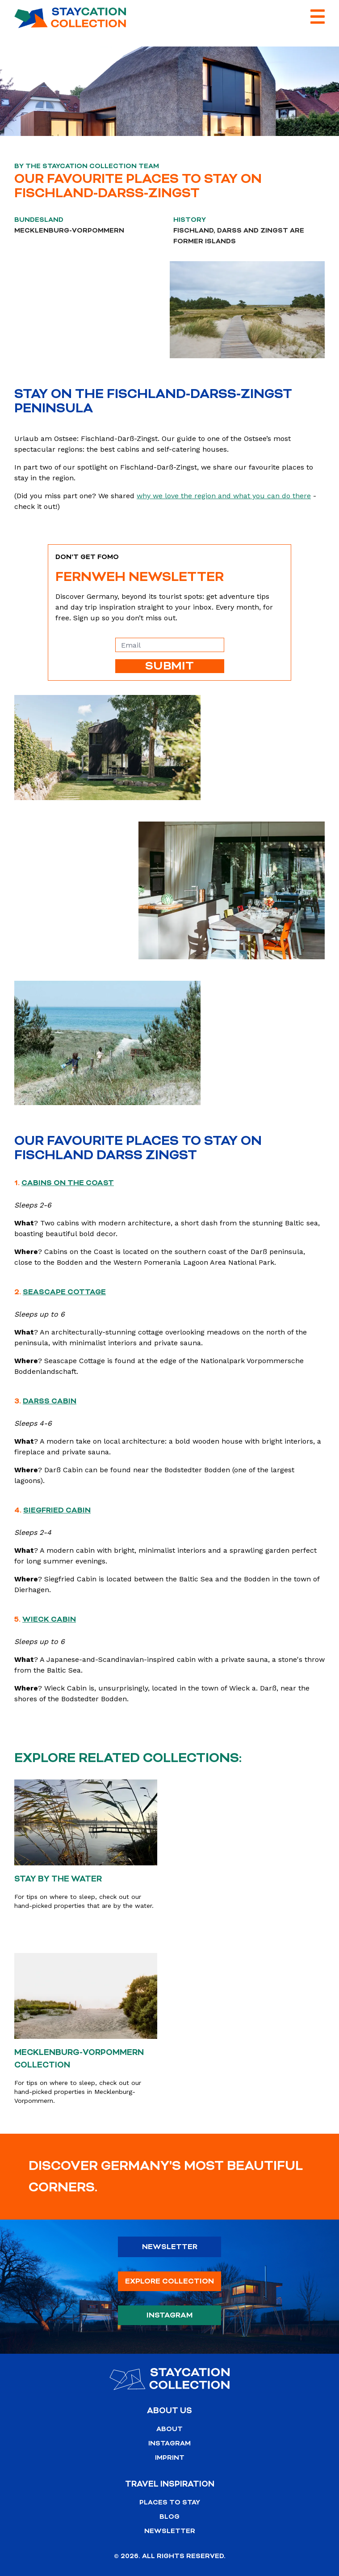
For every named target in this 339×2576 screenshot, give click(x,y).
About (169, 2429)
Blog (169, 2516)
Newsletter (169, 2246)
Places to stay (169, 2502)
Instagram (169, 2315)
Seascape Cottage (64, 1291)
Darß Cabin (49, 1401)
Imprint (169, 2457)
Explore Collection (169, 2281)
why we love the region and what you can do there (224, 495)
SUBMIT (169, 666)
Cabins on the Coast (67, 1182)
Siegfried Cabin (57, 1510)
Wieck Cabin (49, 1619)
